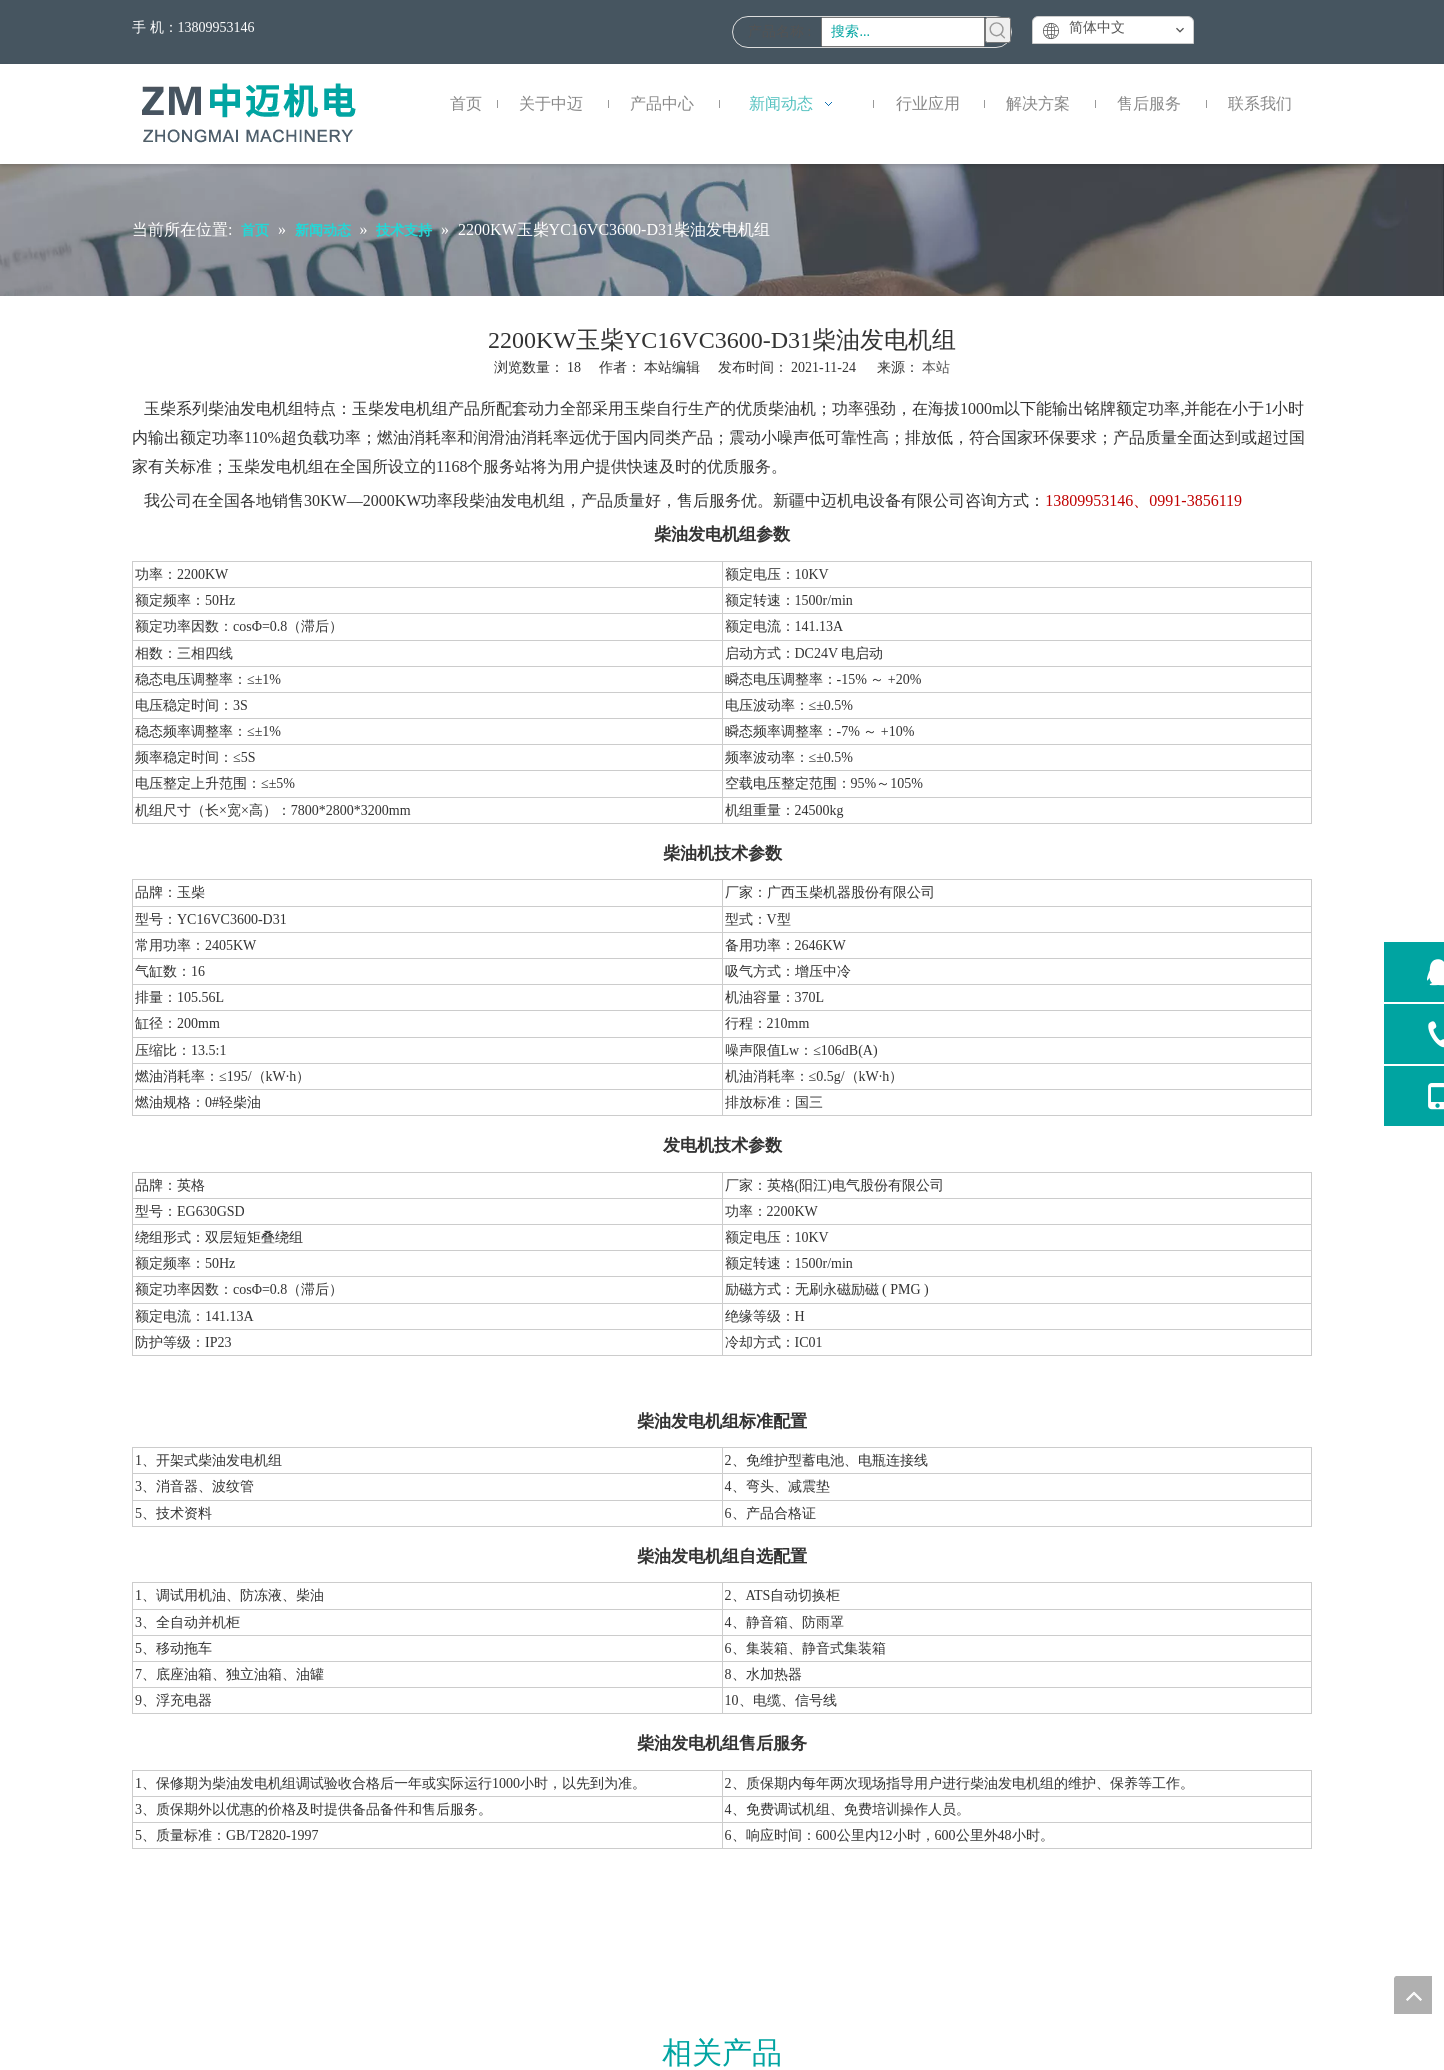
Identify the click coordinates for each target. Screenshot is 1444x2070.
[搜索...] (903, 32)
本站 (936, 367)
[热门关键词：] (998, 30)
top (1413, 1995)
